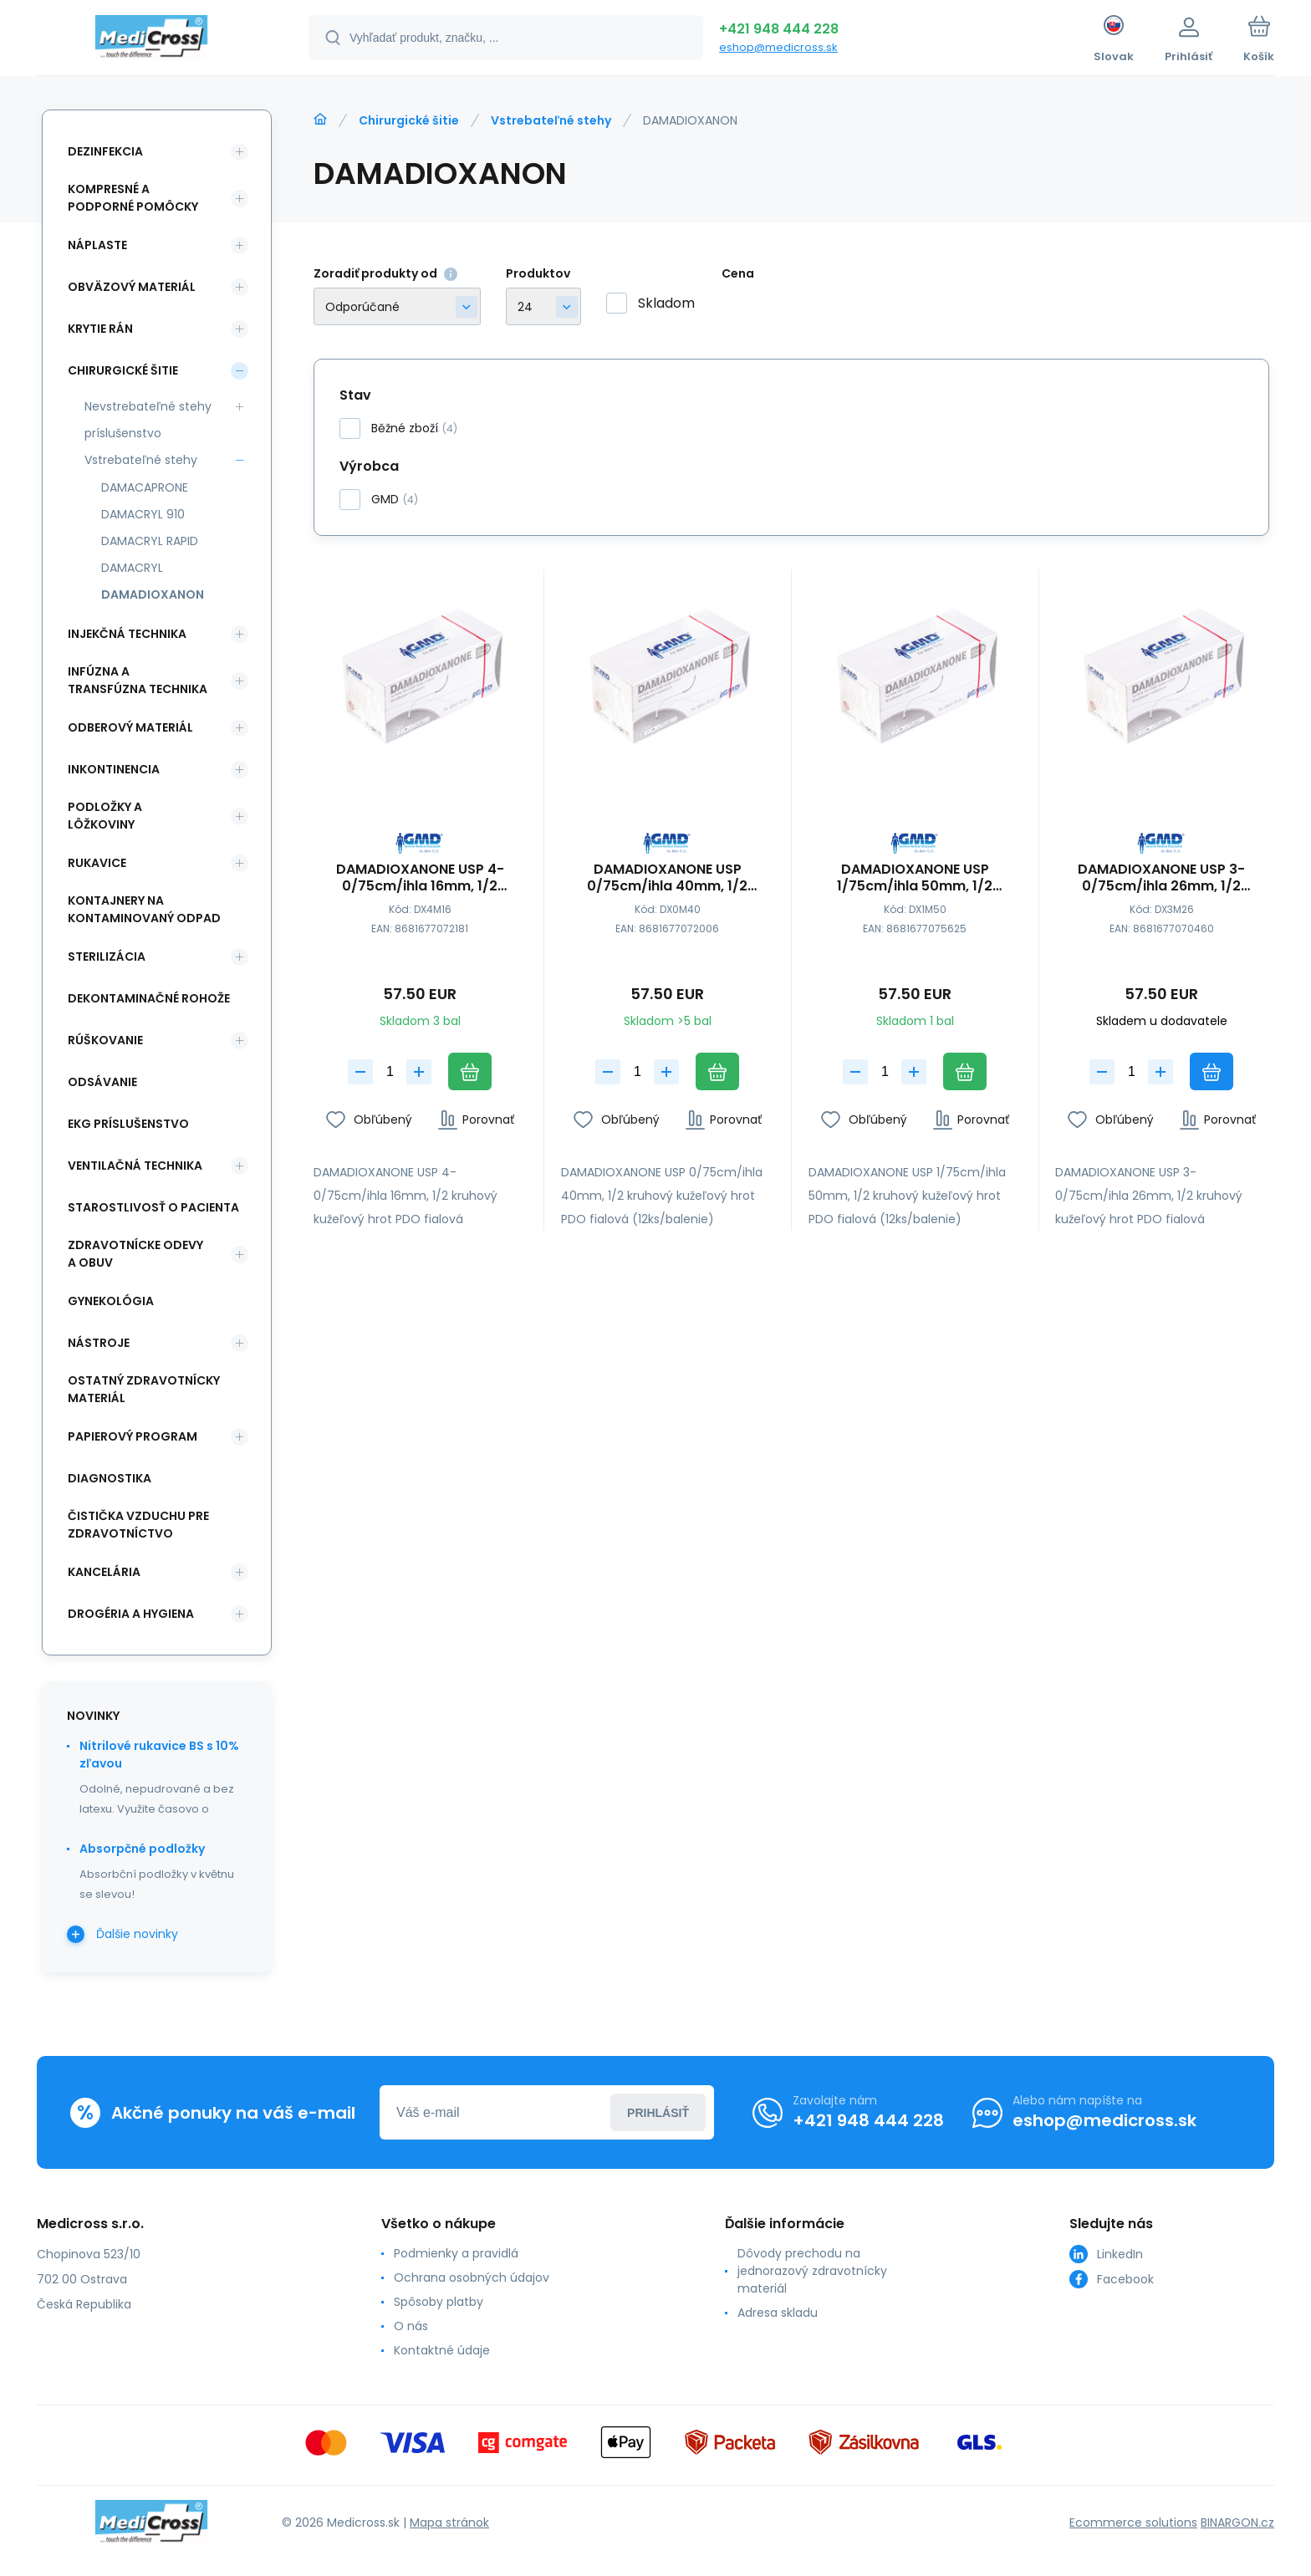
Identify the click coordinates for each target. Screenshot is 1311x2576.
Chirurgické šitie (409, 120)
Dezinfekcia (105, 151)
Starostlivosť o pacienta (153, 1207)
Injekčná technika (127, 633)
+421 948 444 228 (779, 28)
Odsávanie (102, 1082)
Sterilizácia (106, 956)
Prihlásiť (658, 2112)
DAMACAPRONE (144, 487)
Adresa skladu (777, 2312)
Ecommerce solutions (1133, 2522)
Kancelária (104, 1571)
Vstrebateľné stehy (551, 120)
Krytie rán (100, 328)
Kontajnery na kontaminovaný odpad (144, 909)
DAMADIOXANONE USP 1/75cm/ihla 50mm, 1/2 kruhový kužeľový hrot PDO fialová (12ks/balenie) (914, 878)
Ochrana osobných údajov (471, 2277)
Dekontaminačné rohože (149, 998)
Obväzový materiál (132, 286)
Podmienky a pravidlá (456, 2253)
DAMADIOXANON (152, 594)
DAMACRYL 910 (143, 514)
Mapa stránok (449, 2522)
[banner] (152, 40)
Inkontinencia (114, 769)
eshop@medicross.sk (778, 47)
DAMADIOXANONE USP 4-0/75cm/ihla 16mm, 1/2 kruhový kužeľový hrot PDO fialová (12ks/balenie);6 (419, 878)
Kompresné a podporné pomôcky (133, 198)
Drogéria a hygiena (131, 1613)
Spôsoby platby (438, 2301)
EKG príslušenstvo (128, 1123)
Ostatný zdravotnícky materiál (144, 1389)
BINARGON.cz (1237, 2522)
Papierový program (132, 1436)
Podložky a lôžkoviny (105, 815)
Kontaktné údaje (442, 2350)
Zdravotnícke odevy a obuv (135, 1254)
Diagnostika (109, 1478)
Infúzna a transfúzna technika (137, 680)
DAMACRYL (132, 567)
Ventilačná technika (135, 1165)
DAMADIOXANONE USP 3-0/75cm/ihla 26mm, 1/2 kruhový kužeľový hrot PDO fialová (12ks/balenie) (1162, 878)
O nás (411, 2326)
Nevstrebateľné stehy (148, 406)
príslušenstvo (122, 433)
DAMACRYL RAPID (149, 541)
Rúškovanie (105, 1040)
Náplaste (97, 245)
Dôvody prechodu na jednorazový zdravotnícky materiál (812, 2271)
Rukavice (97, 862)
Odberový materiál (130, 727)
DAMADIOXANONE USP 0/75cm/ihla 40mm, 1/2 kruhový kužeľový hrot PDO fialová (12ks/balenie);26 (667, 878)
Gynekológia (111, 1301)
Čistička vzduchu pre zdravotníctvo (138, 1524)
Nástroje (99, 1342)
